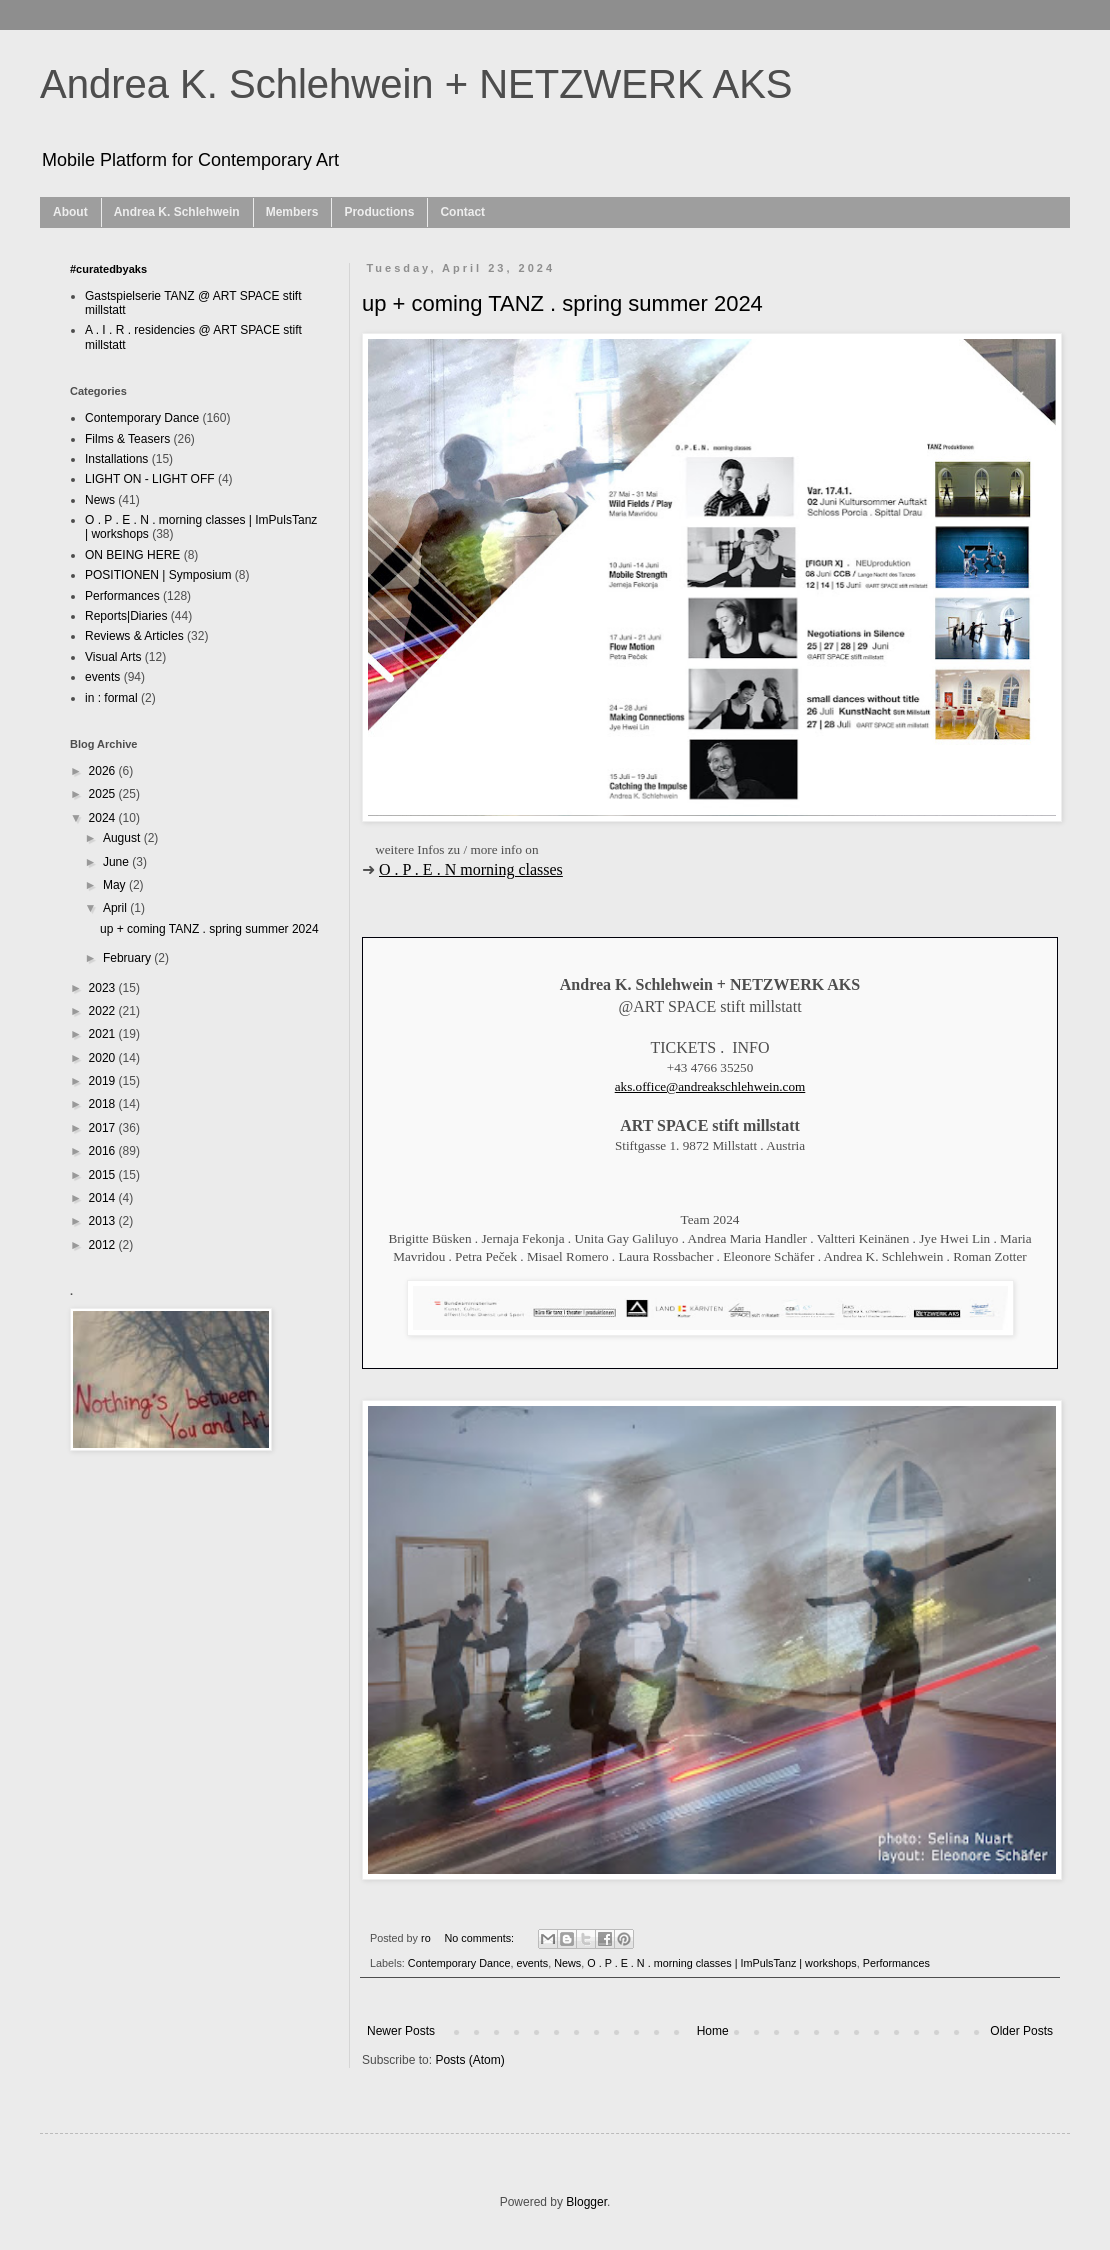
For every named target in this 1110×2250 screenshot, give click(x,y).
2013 (104, 1221)
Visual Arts (113, 657)
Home (713, 2031)
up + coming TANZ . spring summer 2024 (562, 303)
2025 (104, 794)
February (128, 958)
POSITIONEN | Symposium (158, 575)
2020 (104, 1058)
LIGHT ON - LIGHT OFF (150, 479)
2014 (104, 1198)
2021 (104, 1034)
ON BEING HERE (132, 555)
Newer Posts (401, 2031)
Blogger (586, 2202)
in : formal (111, 698)
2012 (104, 1245)
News (567, 1963)
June (117, 862)
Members (292, 212)
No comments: (480, 1938)
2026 (104, 771)
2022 (104, 1011)
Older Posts (1021, 2031)
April (116, 908)
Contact (462, 212)
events (532, 1963)
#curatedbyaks (108, 269)
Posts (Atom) (469, 2060)
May (116, 885)
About (70, 212)
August (123, 838)
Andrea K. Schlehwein (177, 212)
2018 (104, 1104)
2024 (104, 818)
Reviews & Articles (134, 636)
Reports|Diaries (126, 616)
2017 (104, 1128)
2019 (104, 1081)
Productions (379, 212)
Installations (116, 459)
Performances (896, 1963)
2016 (104, 1151)
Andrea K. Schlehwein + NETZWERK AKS (416, 84)
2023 (104, 988)
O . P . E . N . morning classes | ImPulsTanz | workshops (721, 1963)
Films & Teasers (127, 439)
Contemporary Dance (459, 1963)
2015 (104, 1175)
